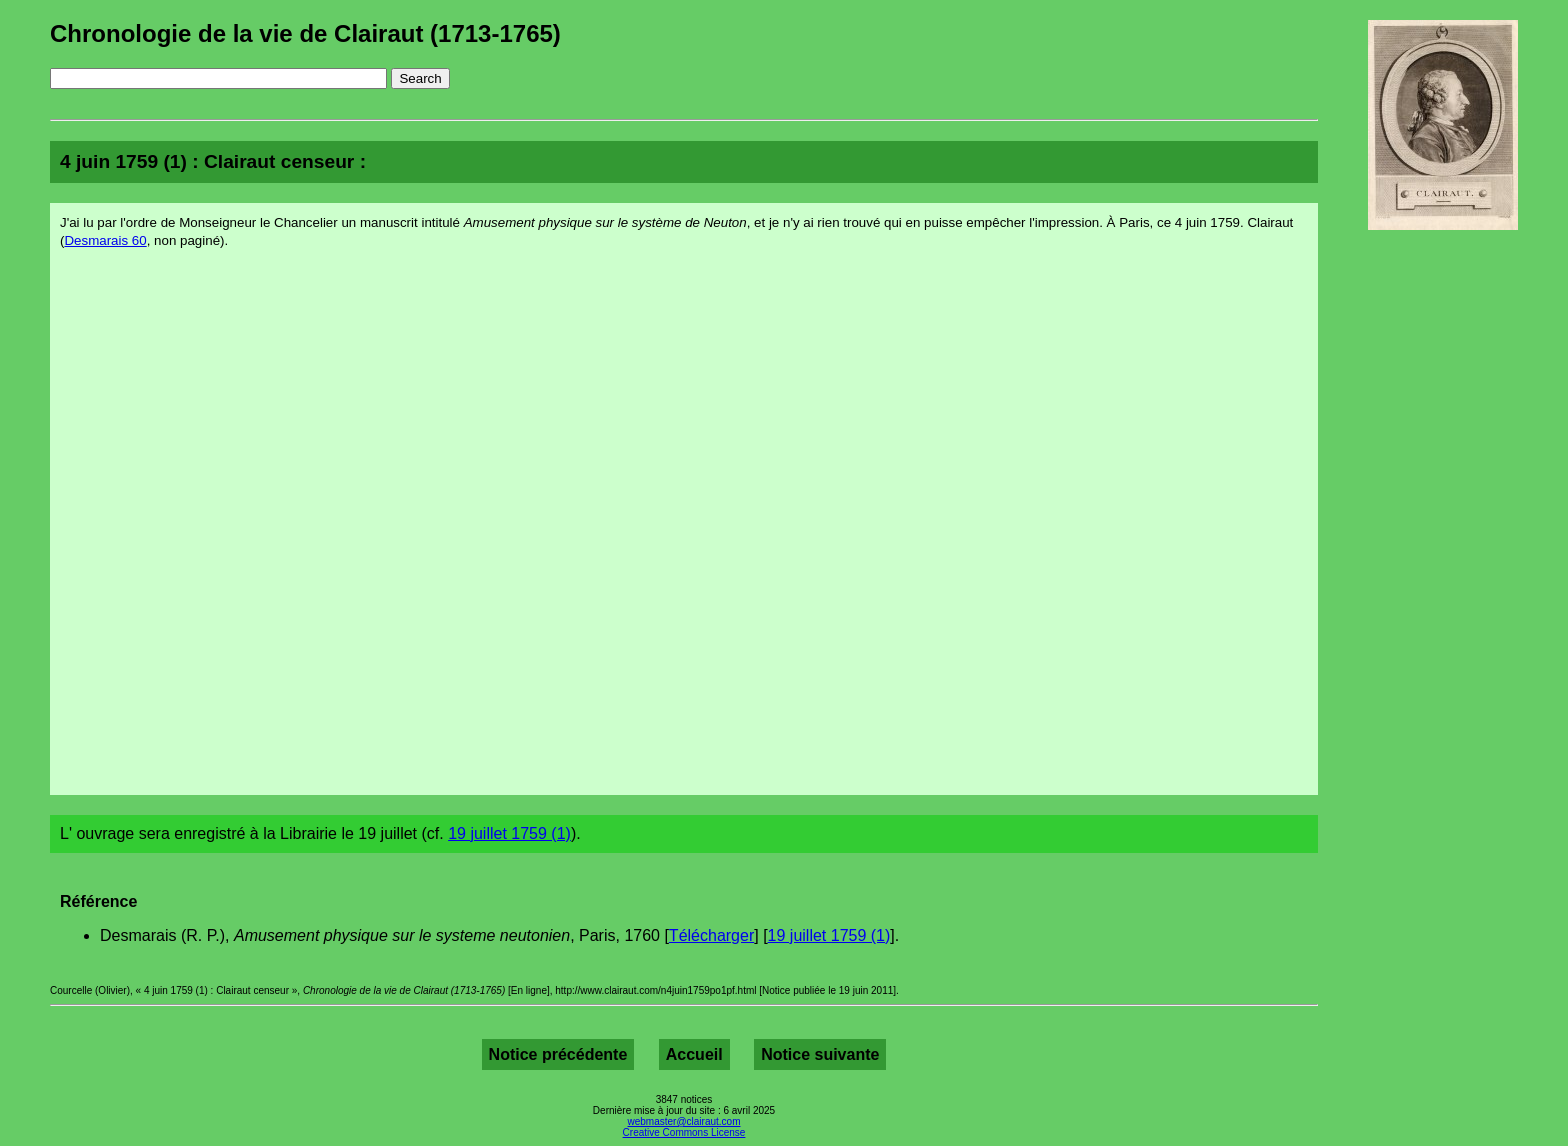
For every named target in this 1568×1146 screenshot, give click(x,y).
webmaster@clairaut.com (684, 1121)
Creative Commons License (684, 1132)
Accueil (694, 1054)
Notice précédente (558, 1054)
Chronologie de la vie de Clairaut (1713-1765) (305, 33)
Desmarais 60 (105, 240)
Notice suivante (820, 1054)
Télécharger (711, 935)
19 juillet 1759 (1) (509, 833)
